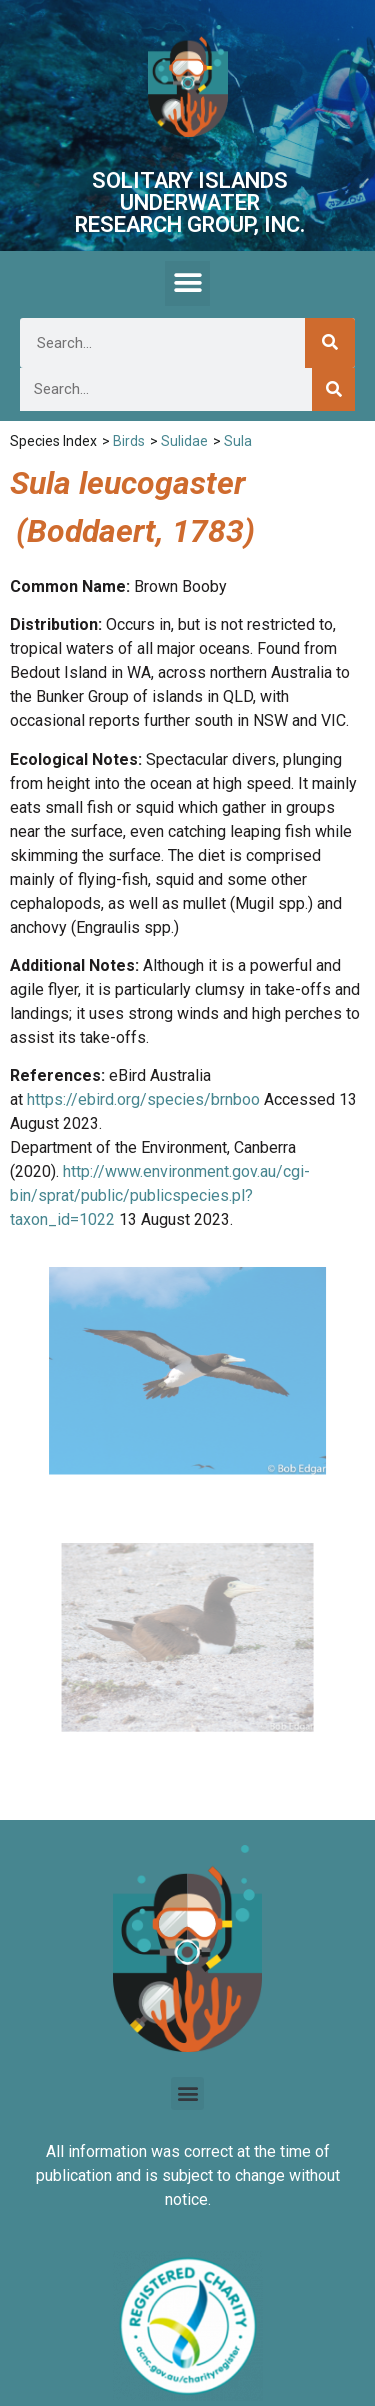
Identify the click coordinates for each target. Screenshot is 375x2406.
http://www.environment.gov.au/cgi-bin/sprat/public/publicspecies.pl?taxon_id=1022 (160, 1195)
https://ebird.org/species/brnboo (143, 1099)
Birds (129, 441)
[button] (187, 283)
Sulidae (184, 441)
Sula (238, 441)
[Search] (330, 343)
